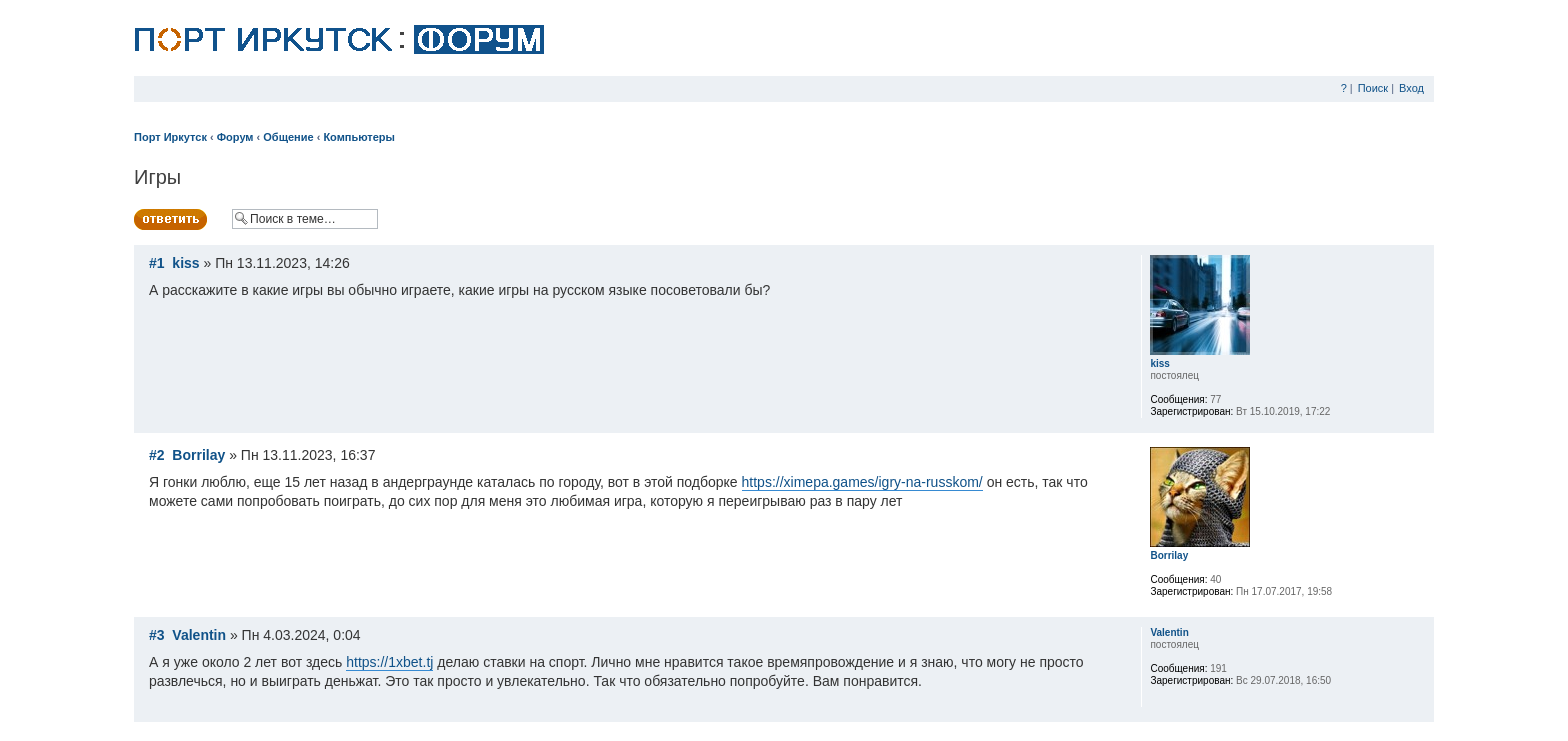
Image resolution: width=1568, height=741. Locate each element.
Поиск (1373, 88)
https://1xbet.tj (389, 662)
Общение (288, 137)
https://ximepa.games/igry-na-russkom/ (862, 482)
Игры (157, 177)
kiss (185, 263)
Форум (235, 137)
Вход (1411, 88)
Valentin (199, 635)
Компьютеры (359, 137)
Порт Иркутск (170, 137)
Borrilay (198, 455)
